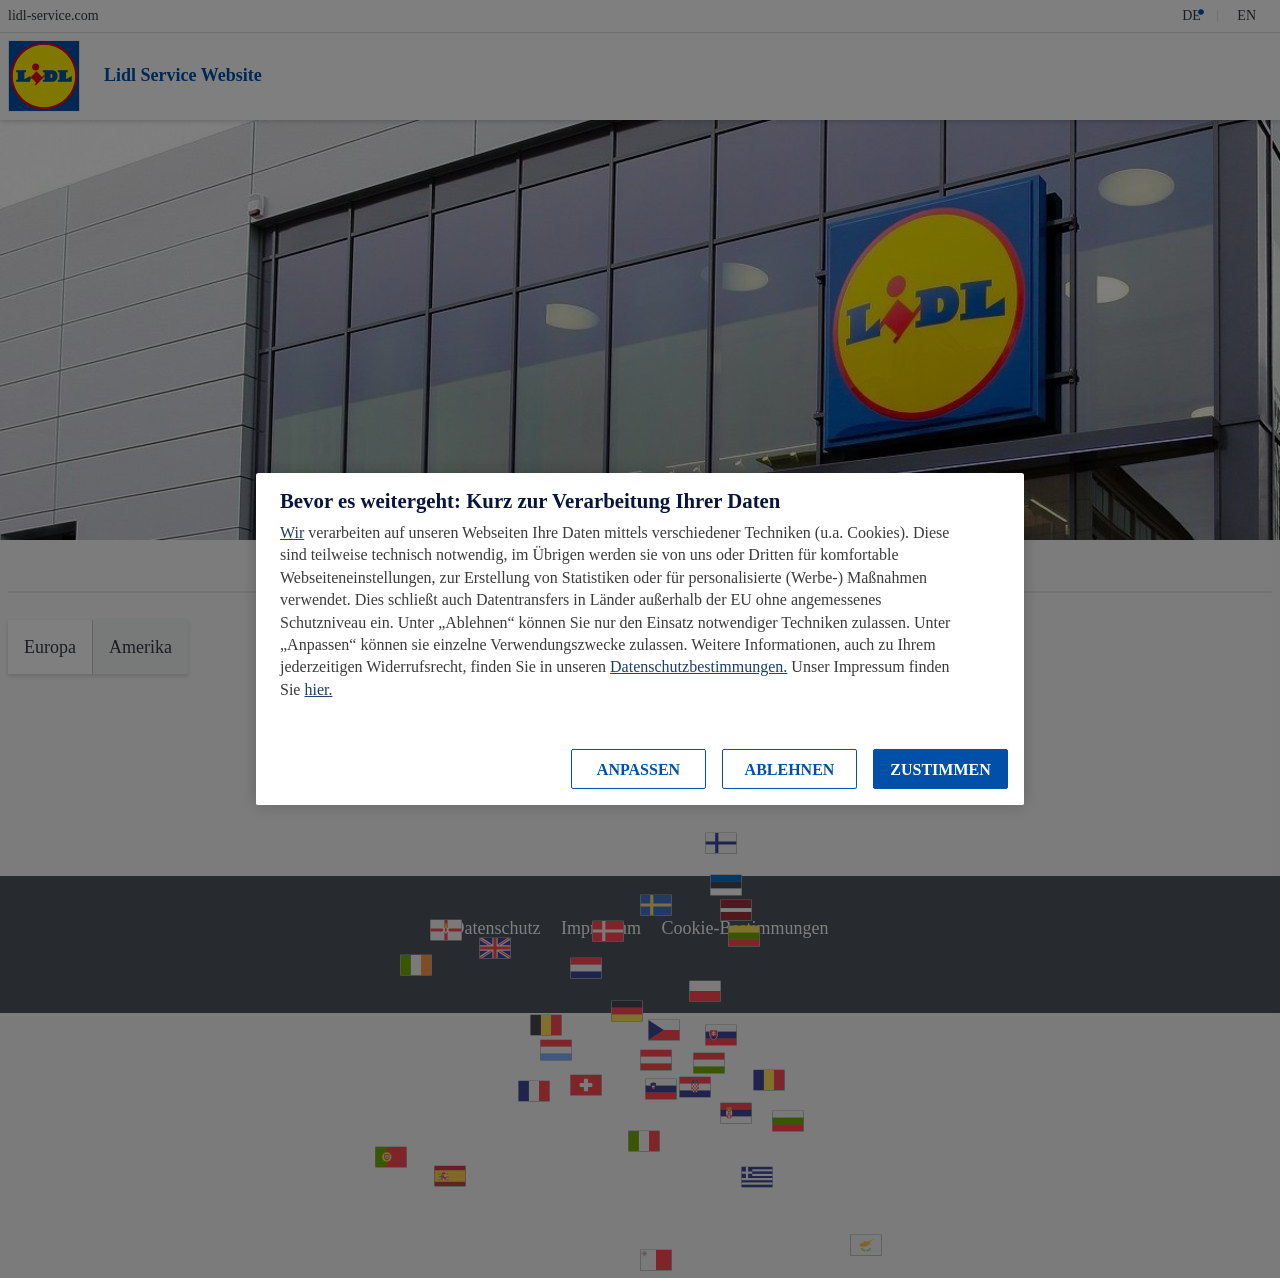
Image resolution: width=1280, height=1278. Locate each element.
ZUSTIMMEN (940, 769)
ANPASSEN (638, 769)
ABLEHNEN (790, 769)
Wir (292, 532)
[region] (640, 639)
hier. (318, 689)
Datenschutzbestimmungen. (698, 666)
